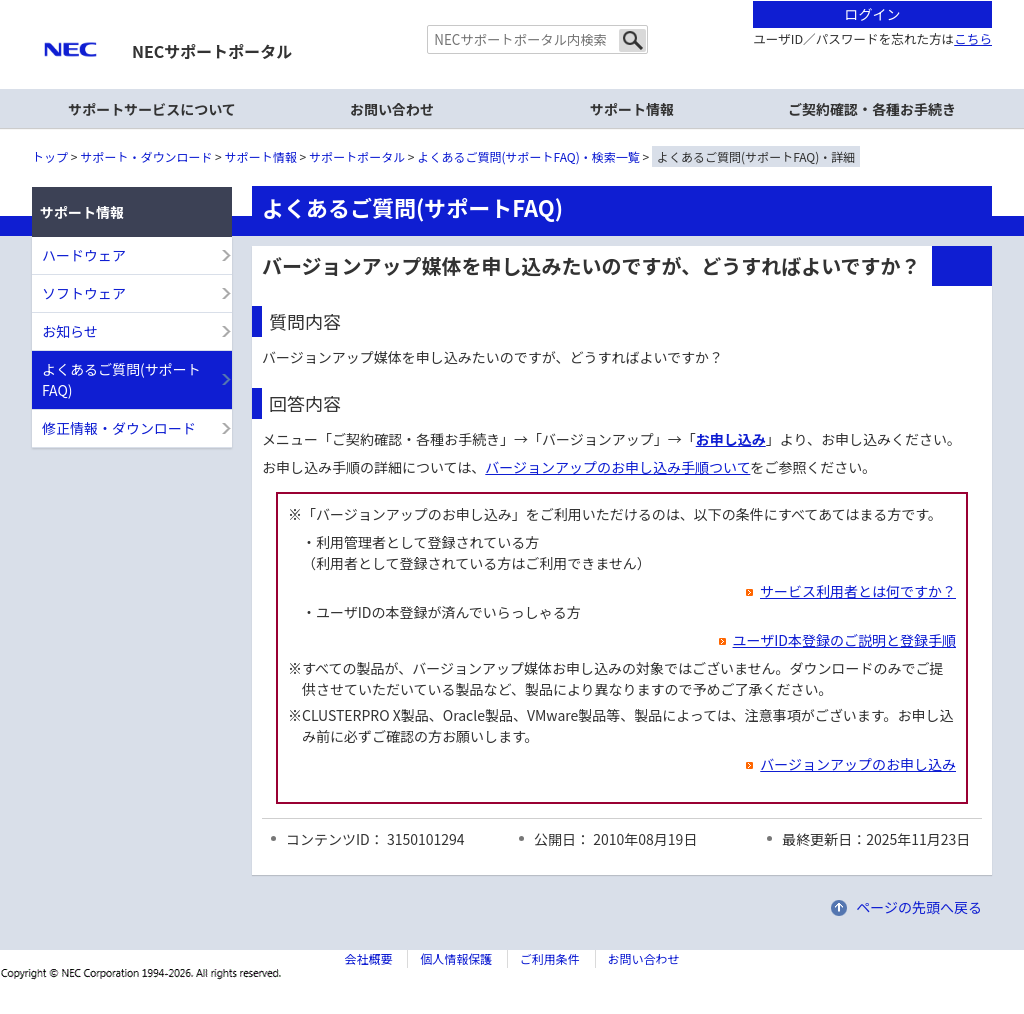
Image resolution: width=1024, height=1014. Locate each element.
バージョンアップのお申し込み (845, 764)
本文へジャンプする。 (512, 1)
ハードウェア (84, 255)
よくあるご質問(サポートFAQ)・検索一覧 (529, 156)
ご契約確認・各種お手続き (872, 109)
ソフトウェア (84, 293)
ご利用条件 (550, 958)
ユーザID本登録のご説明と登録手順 (831, 640)
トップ (50, 156)
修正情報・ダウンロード (119, 428)
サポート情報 (261, 156)
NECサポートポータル (212, 51)
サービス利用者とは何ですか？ (845, 591)
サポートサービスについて (152, 109)
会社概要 (368, 958)
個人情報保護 (456, 958)
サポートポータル (357, 156)
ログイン (873, 14)
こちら (973, 38)
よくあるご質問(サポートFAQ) (121, 379)
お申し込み (731, 439)
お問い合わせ (392, 109)
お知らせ (70, 331)
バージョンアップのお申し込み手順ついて (617, 467)
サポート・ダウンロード (146, 156)
